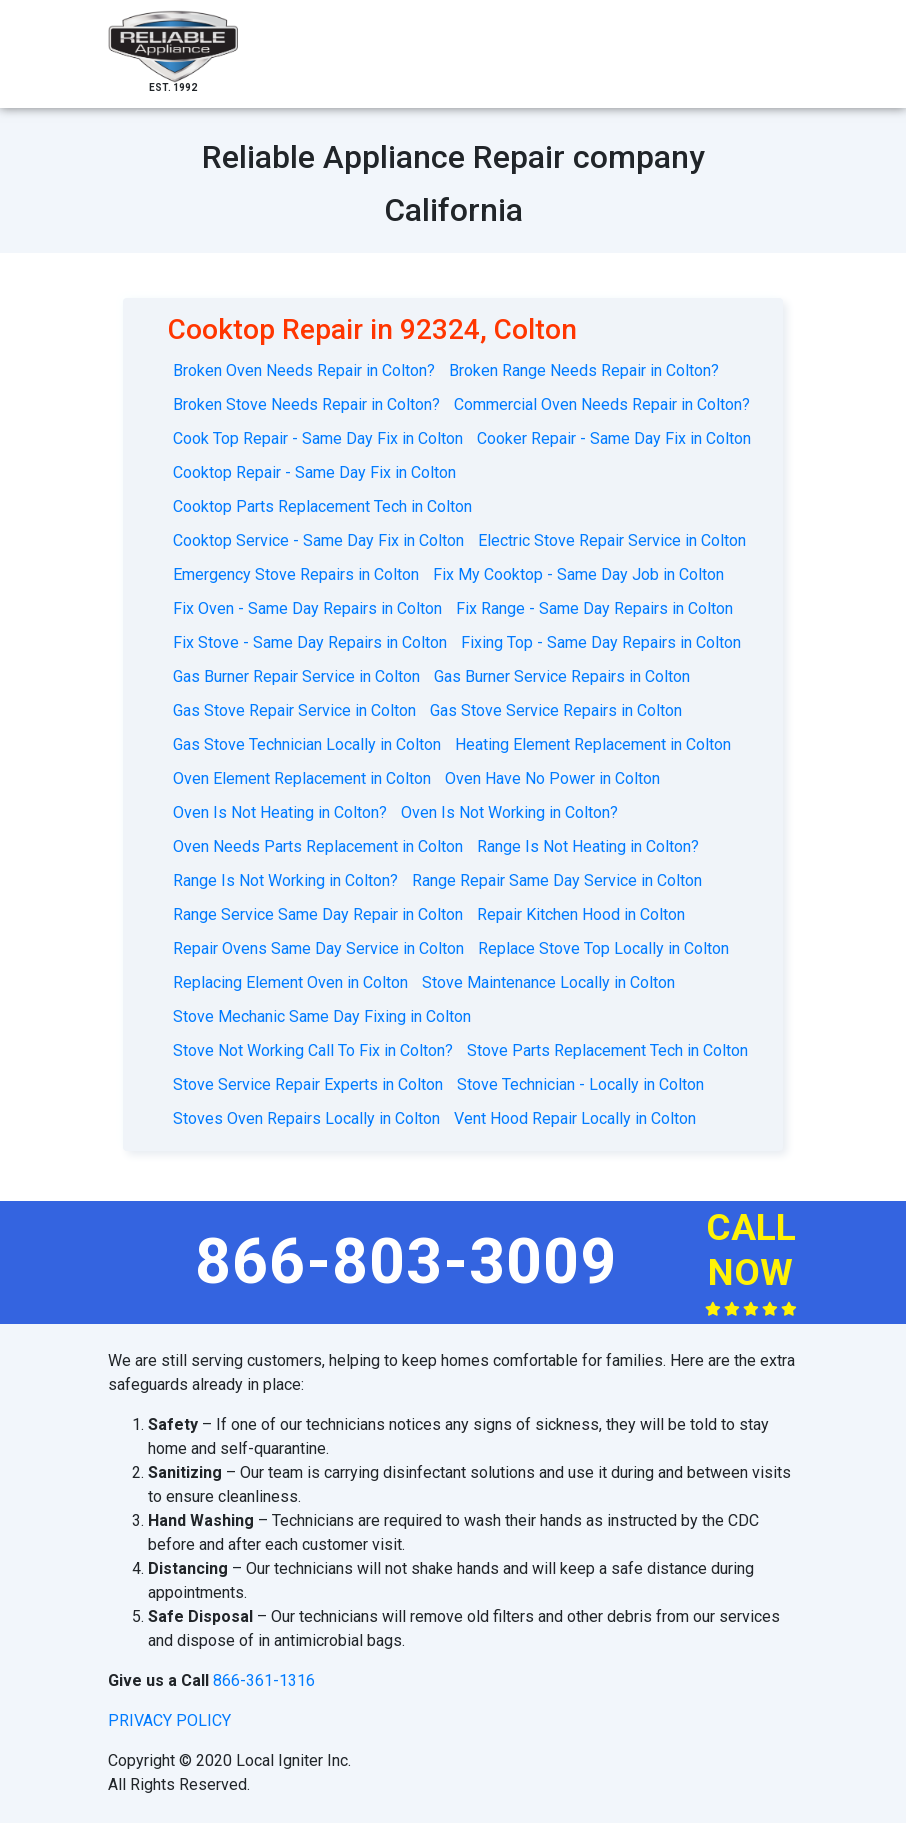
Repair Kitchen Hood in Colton (581, 914)
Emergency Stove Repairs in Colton (296, 574)
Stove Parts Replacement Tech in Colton (607, 1050)
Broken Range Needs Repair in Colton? (584, 370)
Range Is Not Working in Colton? (285, 880)
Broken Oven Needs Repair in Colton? (304, 370)
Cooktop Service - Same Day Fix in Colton (318, 540)
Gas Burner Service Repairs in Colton (562, 676)
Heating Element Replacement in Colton (593, 744)
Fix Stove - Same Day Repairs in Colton (310, 642)
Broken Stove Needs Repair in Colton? (306, 404)
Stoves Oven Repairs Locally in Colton (306, 1118)
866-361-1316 (264, 1680)
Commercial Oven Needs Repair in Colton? (602, 404)
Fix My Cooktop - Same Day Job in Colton (578, 574)
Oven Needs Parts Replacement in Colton (318, 846)
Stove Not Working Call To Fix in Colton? (313, 1050)
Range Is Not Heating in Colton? (588, 846)
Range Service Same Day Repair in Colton (318, 914)
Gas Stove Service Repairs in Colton (556, 710)
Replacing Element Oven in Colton (290, 982)
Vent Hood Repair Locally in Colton (575, 1118)
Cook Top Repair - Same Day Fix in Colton (318, 438)
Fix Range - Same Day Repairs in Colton (594, 608)
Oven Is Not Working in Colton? (509, 812)
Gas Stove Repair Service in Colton (294, 710)
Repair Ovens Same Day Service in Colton (318, 948)
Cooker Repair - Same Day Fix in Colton (614, 438)
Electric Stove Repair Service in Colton (612, 540)
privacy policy (169, 1720)
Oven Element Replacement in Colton (302, 778)
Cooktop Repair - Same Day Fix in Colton (314, 472)
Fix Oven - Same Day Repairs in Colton (307, 608)
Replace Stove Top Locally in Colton (603, 948)
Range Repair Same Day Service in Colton (557, 880)
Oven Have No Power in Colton (552, 778)
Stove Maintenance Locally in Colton (548, 982)
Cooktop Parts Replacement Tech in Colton (322, 506)
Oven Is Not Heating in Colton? (280, 812)
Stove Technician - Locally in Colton (580, 1084)
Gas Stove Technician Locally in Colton (307, 744)
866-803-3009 (406, 1261)
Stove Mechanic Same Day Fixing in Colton (322, 1016)
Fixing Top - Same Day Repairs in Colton (601, 642)
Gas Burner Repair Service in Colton (296, 676)
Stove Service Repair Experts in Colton (308, 1084)
